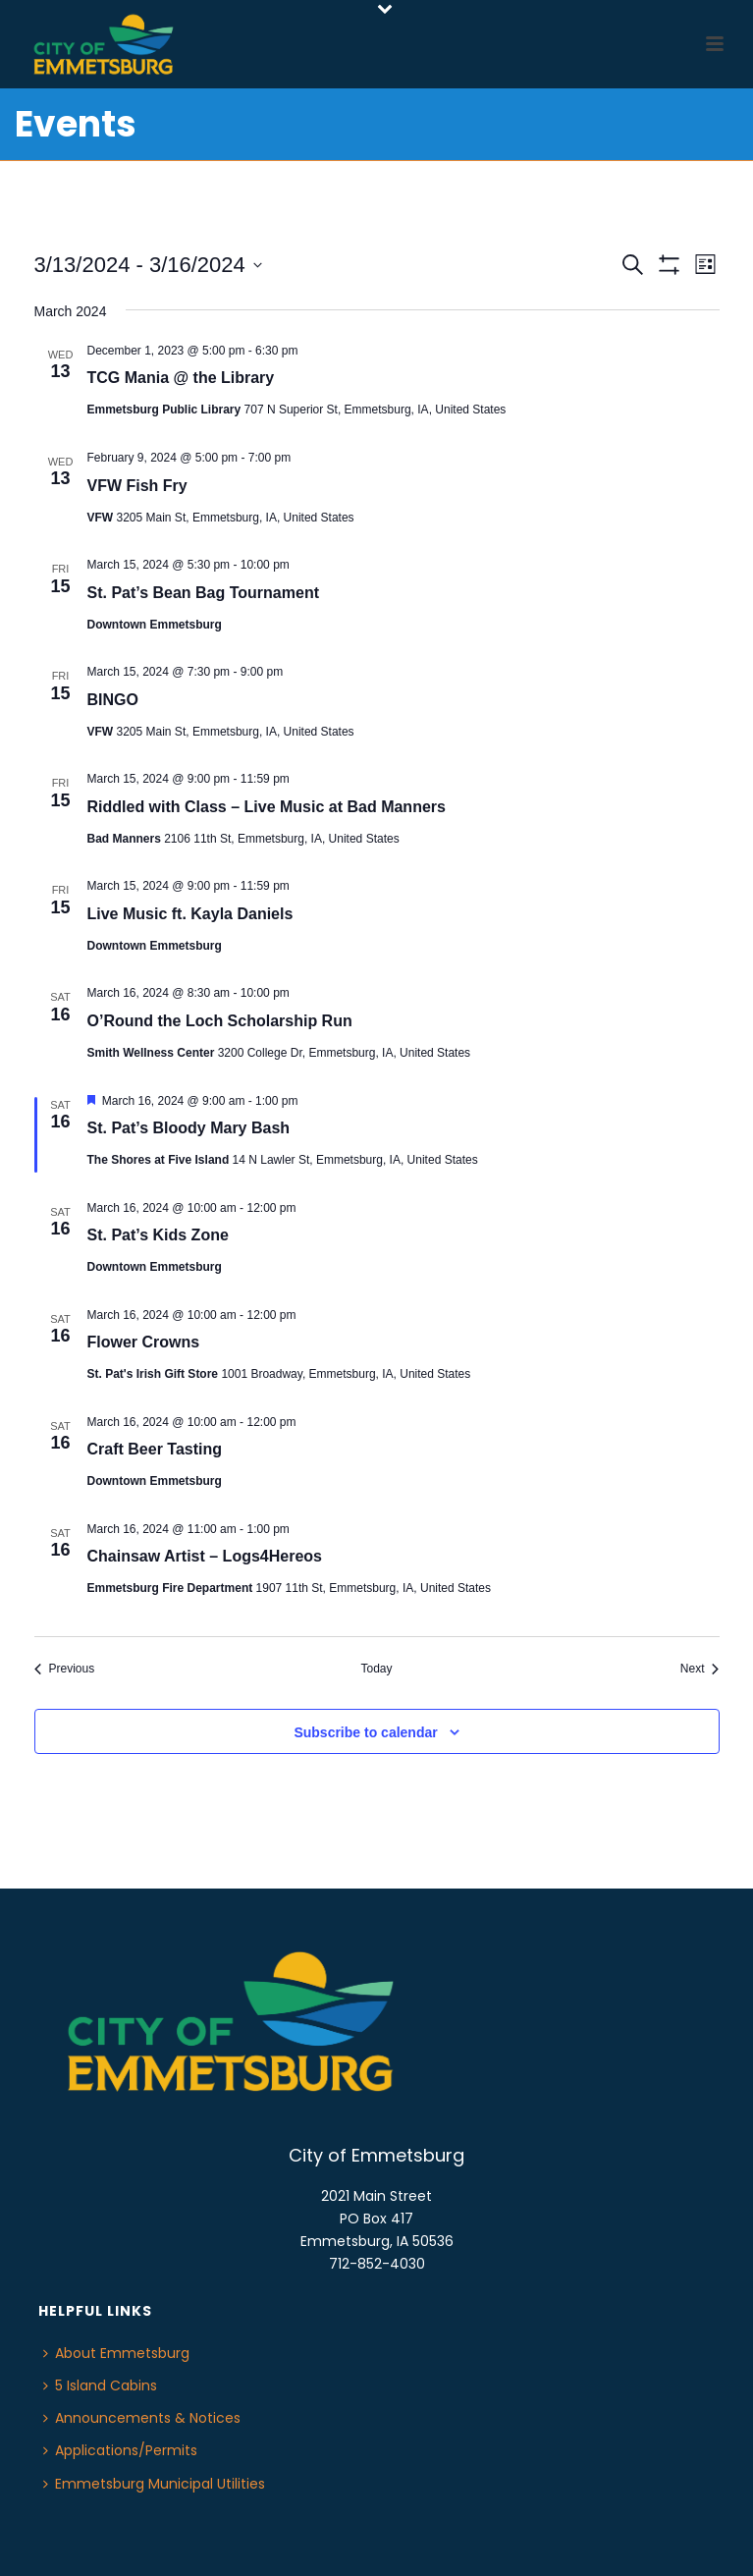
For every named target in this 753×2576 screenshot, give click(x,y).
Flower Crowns (143, 1342)
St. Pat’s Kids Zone (158, 1235)
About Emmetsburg (116, 2353)
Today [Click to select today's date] (376, 1668)
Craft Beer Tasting (155, 1449)
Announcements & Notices (142, 2418)
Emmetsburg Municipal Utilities (154, 2484)
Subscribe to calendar (365, 1732)
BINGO (112, 699)
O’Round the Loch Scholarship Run (219, 1021)
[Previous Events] (64, 1669)
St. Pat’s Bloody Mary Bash (189, 1128)
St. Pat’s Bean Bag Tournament (203, 592)
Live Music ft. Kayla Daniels (190, 913)
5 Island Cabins (100, 2385)
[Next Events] (700, 1669)
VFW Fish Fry (137, 485)
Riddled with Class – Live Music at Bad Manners (266, 806)
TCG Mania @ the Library (181, 377)
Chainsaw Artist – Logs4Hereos (204, 1556)
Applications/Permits (120, 2450)
